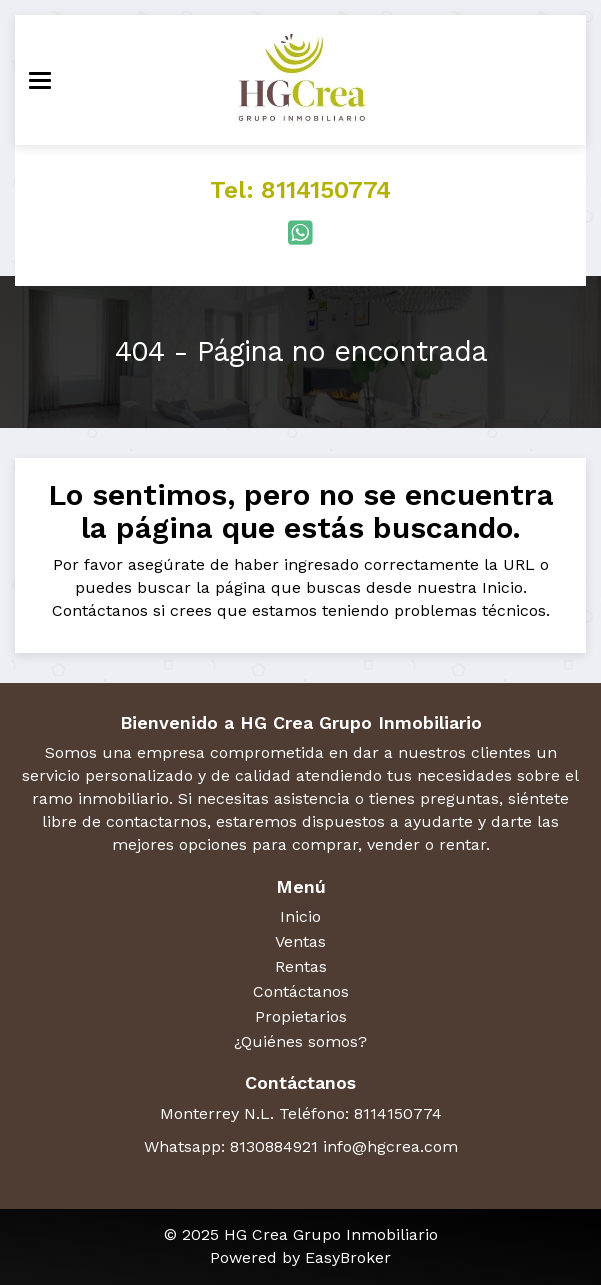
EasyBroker (348, 1257)
